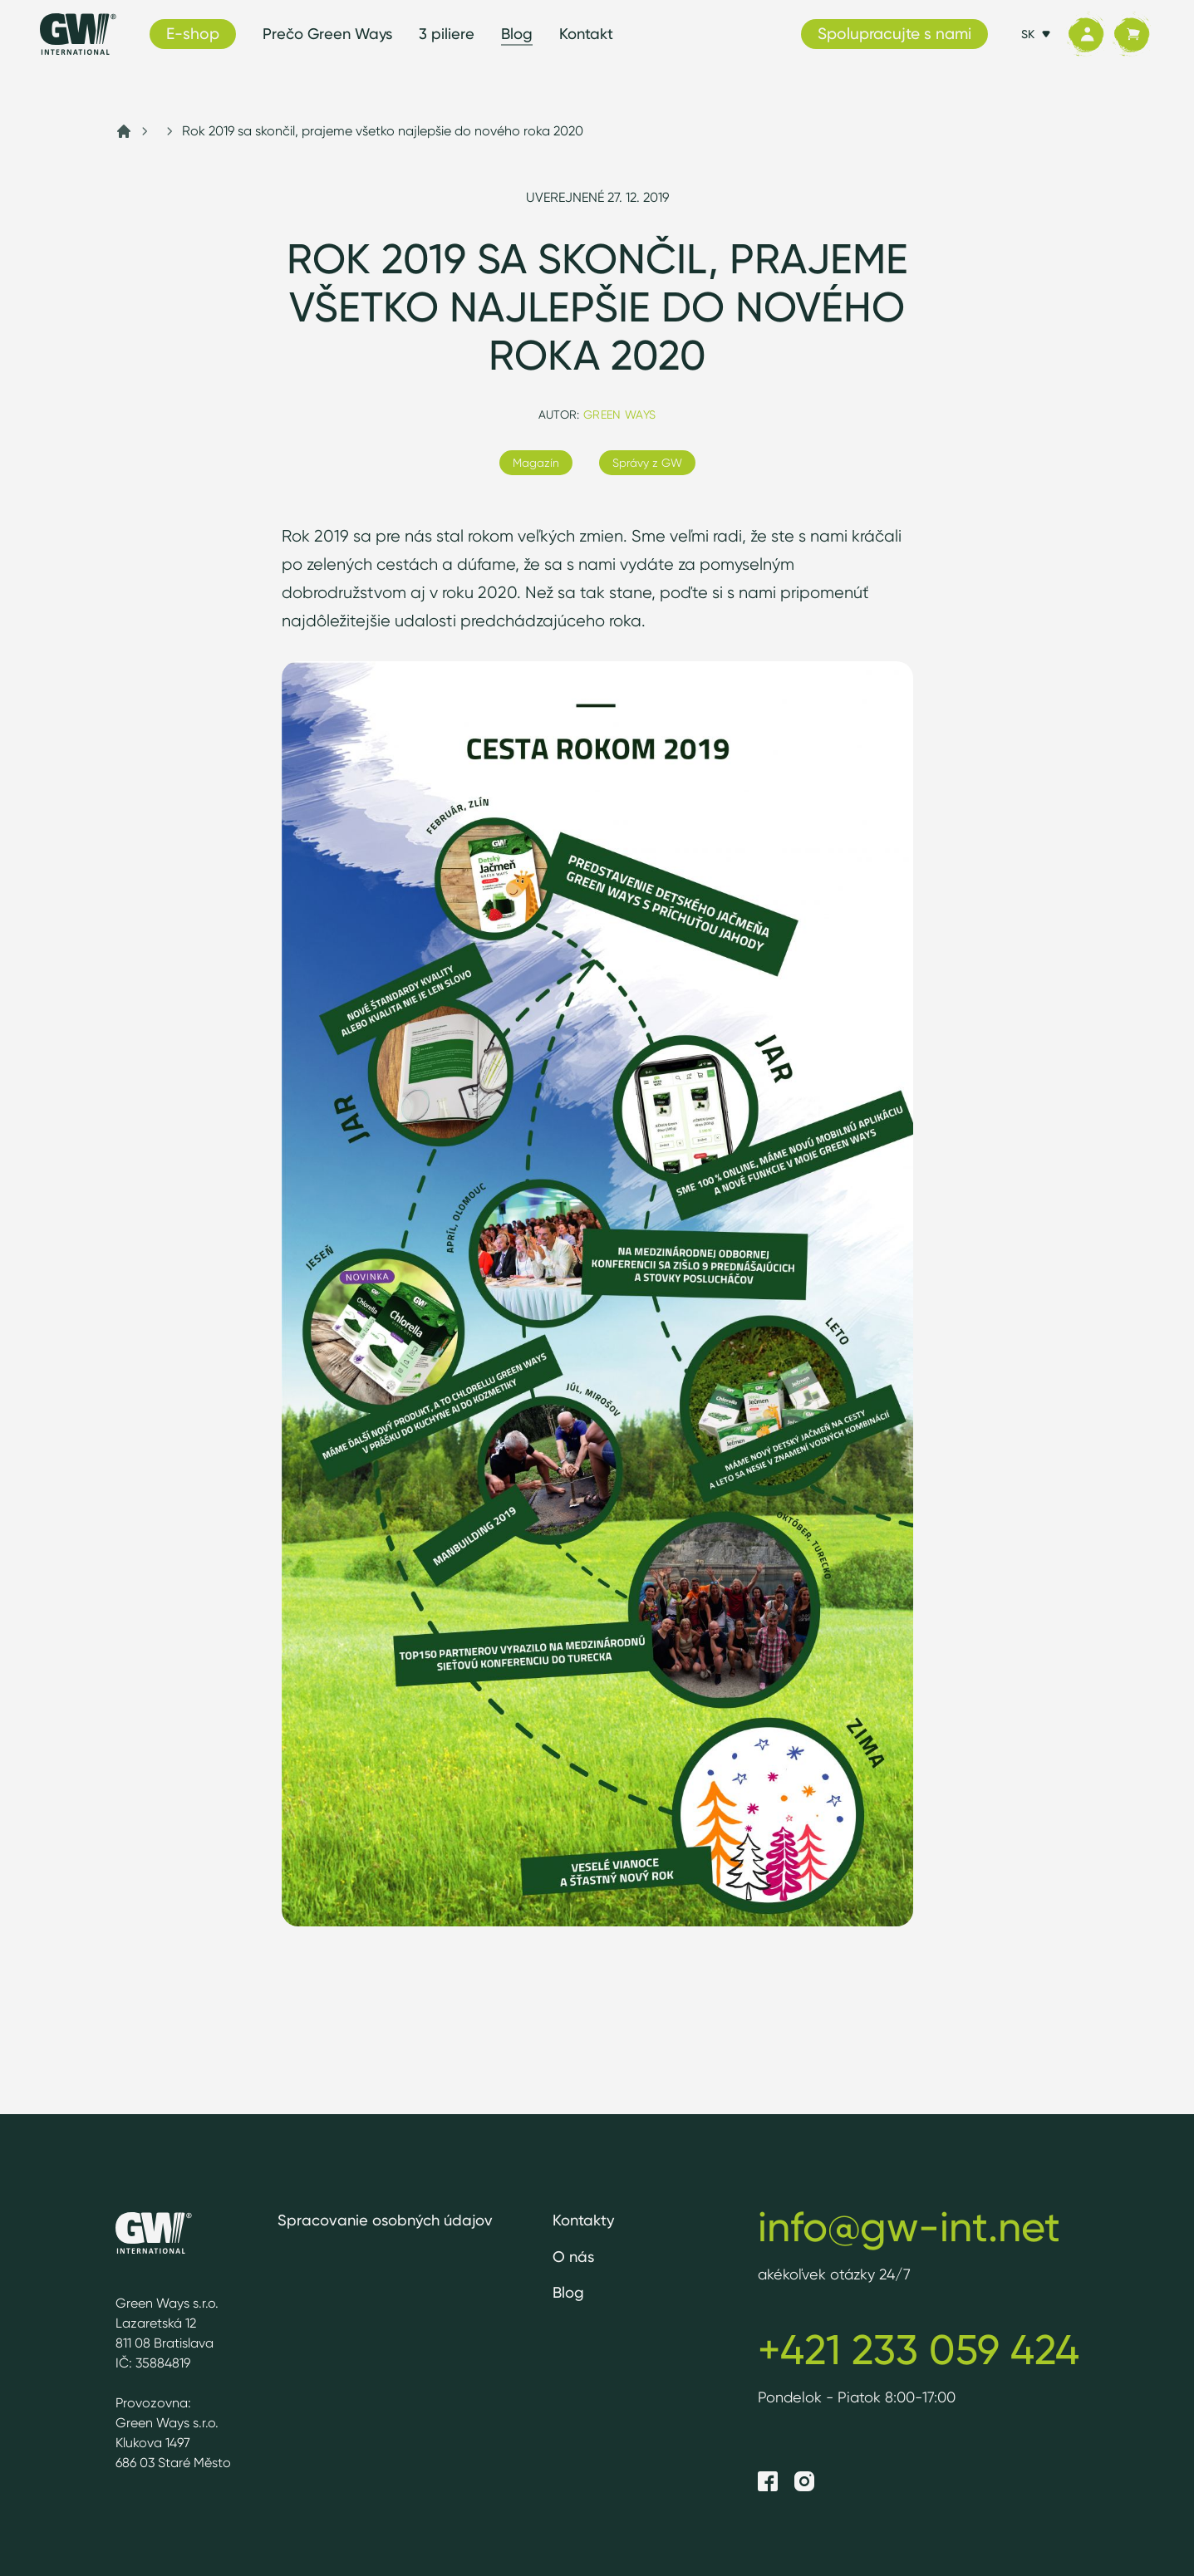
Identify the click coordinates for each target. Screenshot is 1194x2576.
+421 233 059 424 (918, 2349)
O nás (573, 2256)
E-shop (192, 33)
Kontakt (586, 33)
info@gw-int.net (909, 2226)
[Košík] (1131, 34)
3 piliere (446, 33)
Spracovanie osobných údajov (385, 2220)
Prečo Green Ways (327, 33)
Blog (517, 33)
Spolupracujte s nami (894, 33)
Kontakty (583, 2220)
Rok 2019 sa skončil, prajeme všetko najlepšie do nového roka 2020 (382, 131)
